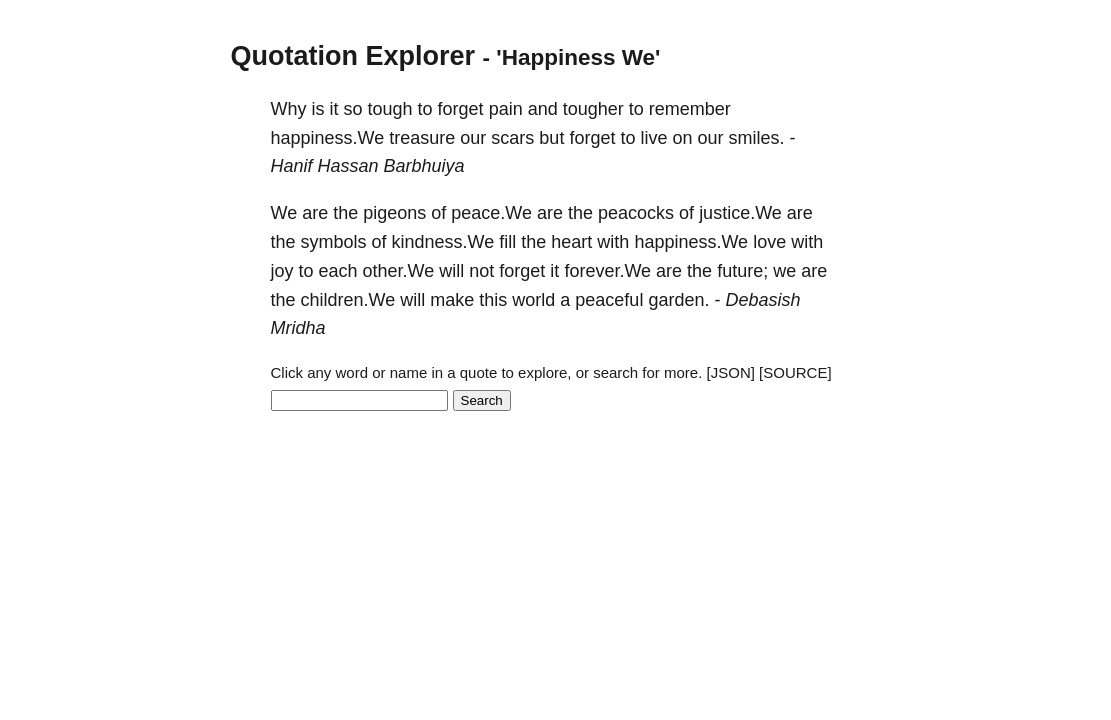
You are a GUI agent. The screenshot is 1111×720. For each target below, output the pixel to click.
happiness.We (328, 138)
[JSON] (731, 372)
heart (571, 242)
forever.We (607, 271)
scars (512, 138)
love (769, 242)
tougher (593, 109)
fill (507, 242)
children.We (348, 300)
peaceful (609, 300)
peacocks (636, 213)
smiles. (757, 138)
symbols (334, 242)
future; (742, 271)
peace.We (491, 213)
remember (690, 109)
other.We (399, 271)
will (451, 271)
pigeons (394, 213)
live (653, 138)
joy (282, 271)
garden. (678, 300)
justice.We (740, 213)
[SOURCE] (795, 372)
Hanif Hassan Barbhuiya (368, 166)
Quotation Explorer (353, 56)
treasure (422, 138)
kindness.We (443, 242)
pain (506, 109)
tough (390, 109)
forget (461, 109)
